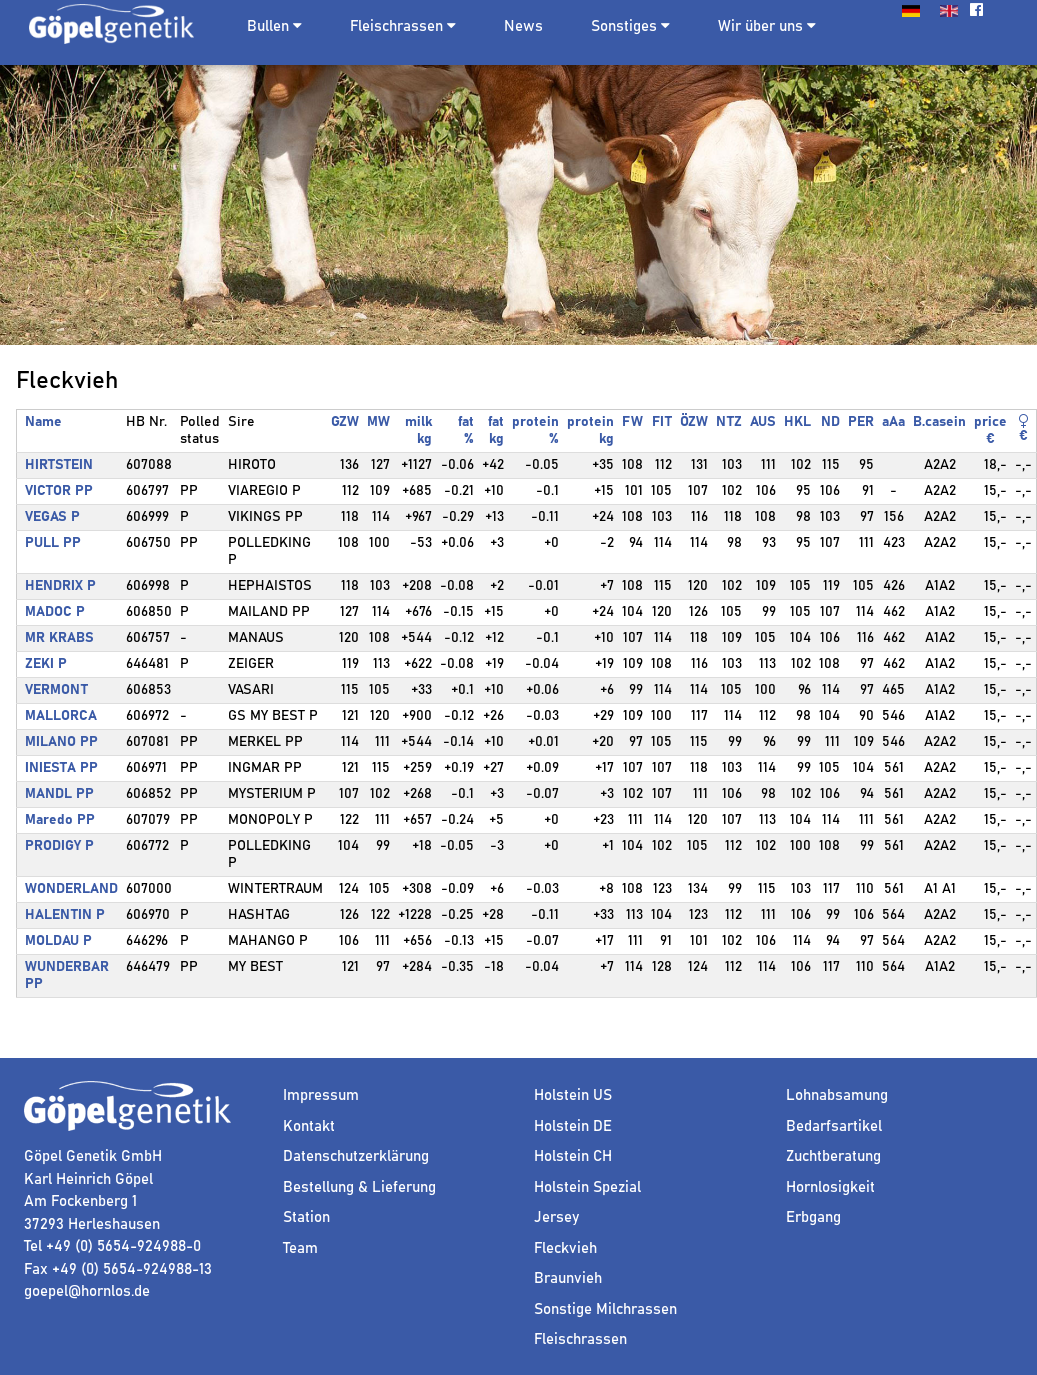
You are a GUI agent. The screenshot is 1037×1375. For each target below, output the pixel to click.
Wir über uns (767, 26)
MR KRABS (59, 638)
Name (43, 422)
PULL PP (53, 543)
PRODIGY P (59, 846)
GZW (345, 422)
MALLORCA (61, 716)
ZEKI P (46, 664)
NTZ (729, 422)
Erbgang (813, 1217)
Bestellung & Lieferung (359, 1187)
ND (830, 422)
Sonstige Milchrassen (605, 1309)
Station (306, 1217)
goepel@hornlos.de (87, 1291)
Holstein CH (573, 1156)
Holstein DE (573, 1126)
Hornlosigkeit (830, 1187)
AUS (763, 422)
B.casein (939, 422)
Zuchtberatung (833, 1156)
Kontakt (309, 1126)
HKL (797, 422)
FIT (662, 422)
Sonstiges (630, 26)
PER (861, 422)
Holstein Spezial (587, 1187)
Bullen (268, 26)
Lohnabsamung (837, 1095)
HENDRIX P (60, 586)
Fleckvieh (565, 1248)
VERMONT (56, 690)
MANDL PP (59, 794)
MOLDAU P (58, 941)
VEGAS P (52, 517)
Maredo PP (60, 820)
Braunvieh (568, 1278)
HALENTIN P (65, 915)
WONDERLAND (71, 889)
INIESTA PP (61, 768)
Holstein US (573, 1095)
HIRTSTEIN (59, 465)
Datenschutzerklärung (356, 1156)
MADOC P (55, 612)
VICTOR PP (59, 491)
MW (378, 422)
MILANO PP (61, 742)
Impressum (321, 1095)
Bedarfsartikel (834, 1126)
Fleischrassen (396, 26)
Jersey (556, 1217)
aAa (893, 422)
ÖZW (694, 422)
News (523, 26)
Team (300, 1248)
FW (632, 422)
